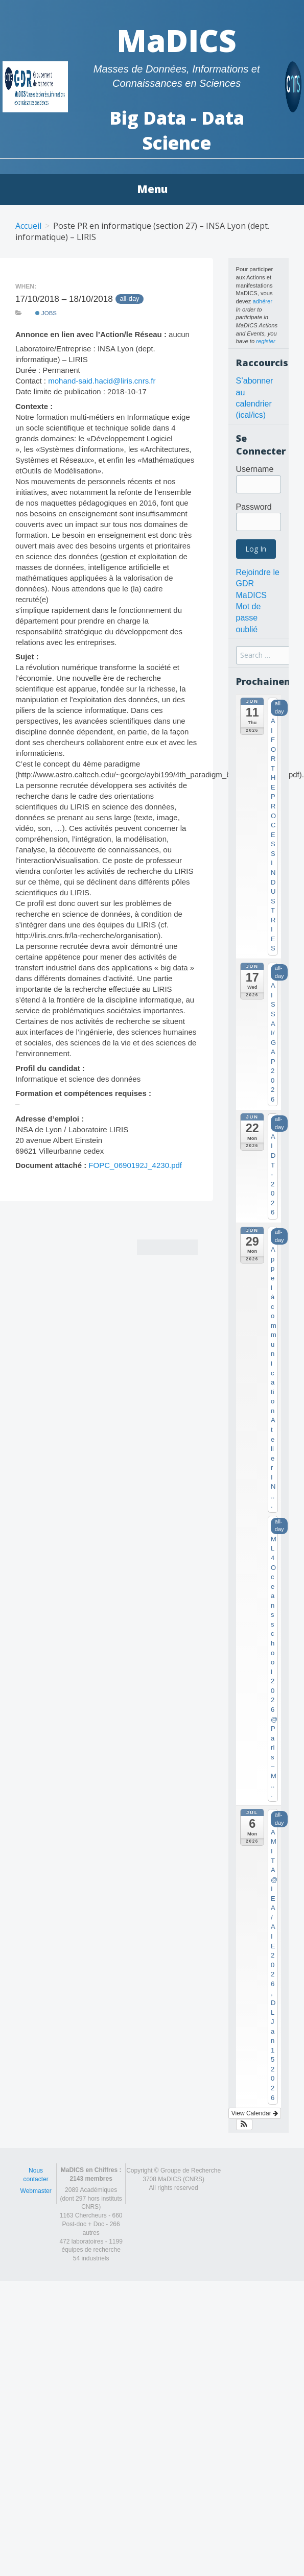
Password (254, 507)
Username (255, 469)
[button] (244, 2124)
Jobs (46, 313)
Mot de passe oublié (248, 618)
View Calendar (254, 2113)
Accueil (28, 225)
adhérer (262, 301)
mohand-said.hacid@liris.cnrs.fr (101, 380)
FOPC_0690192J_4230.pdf (135, 1165)
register (265, 341)
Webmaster (36, 2191)
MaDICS (176, 40)
